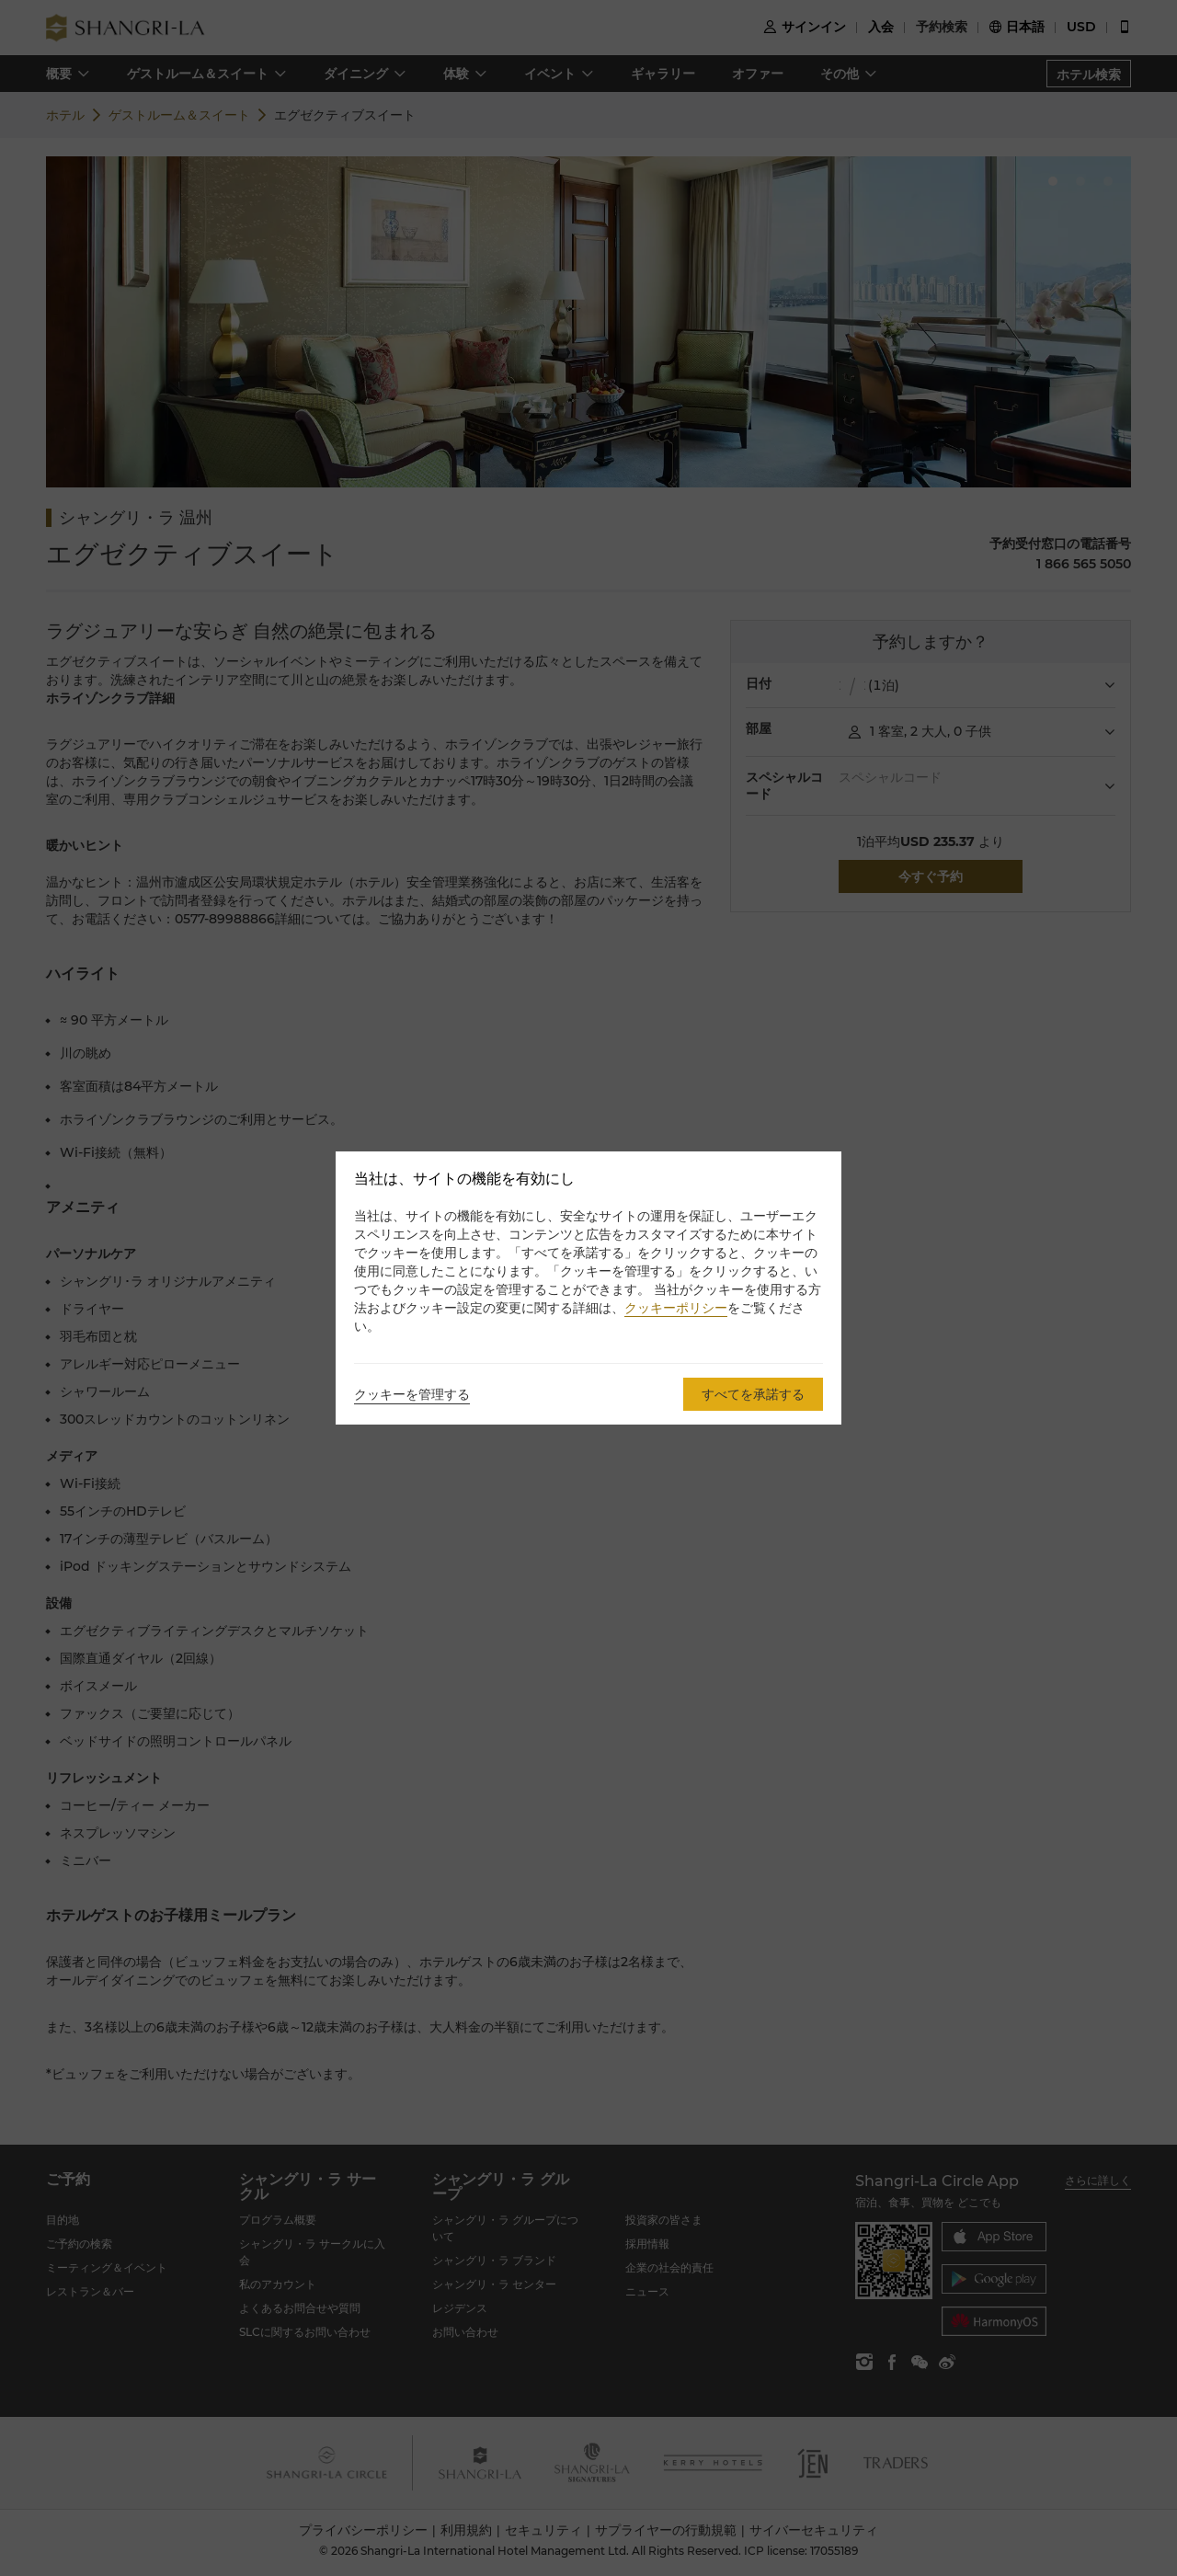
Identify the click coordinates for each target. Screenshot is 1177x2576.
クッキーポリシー (675, 1307)
